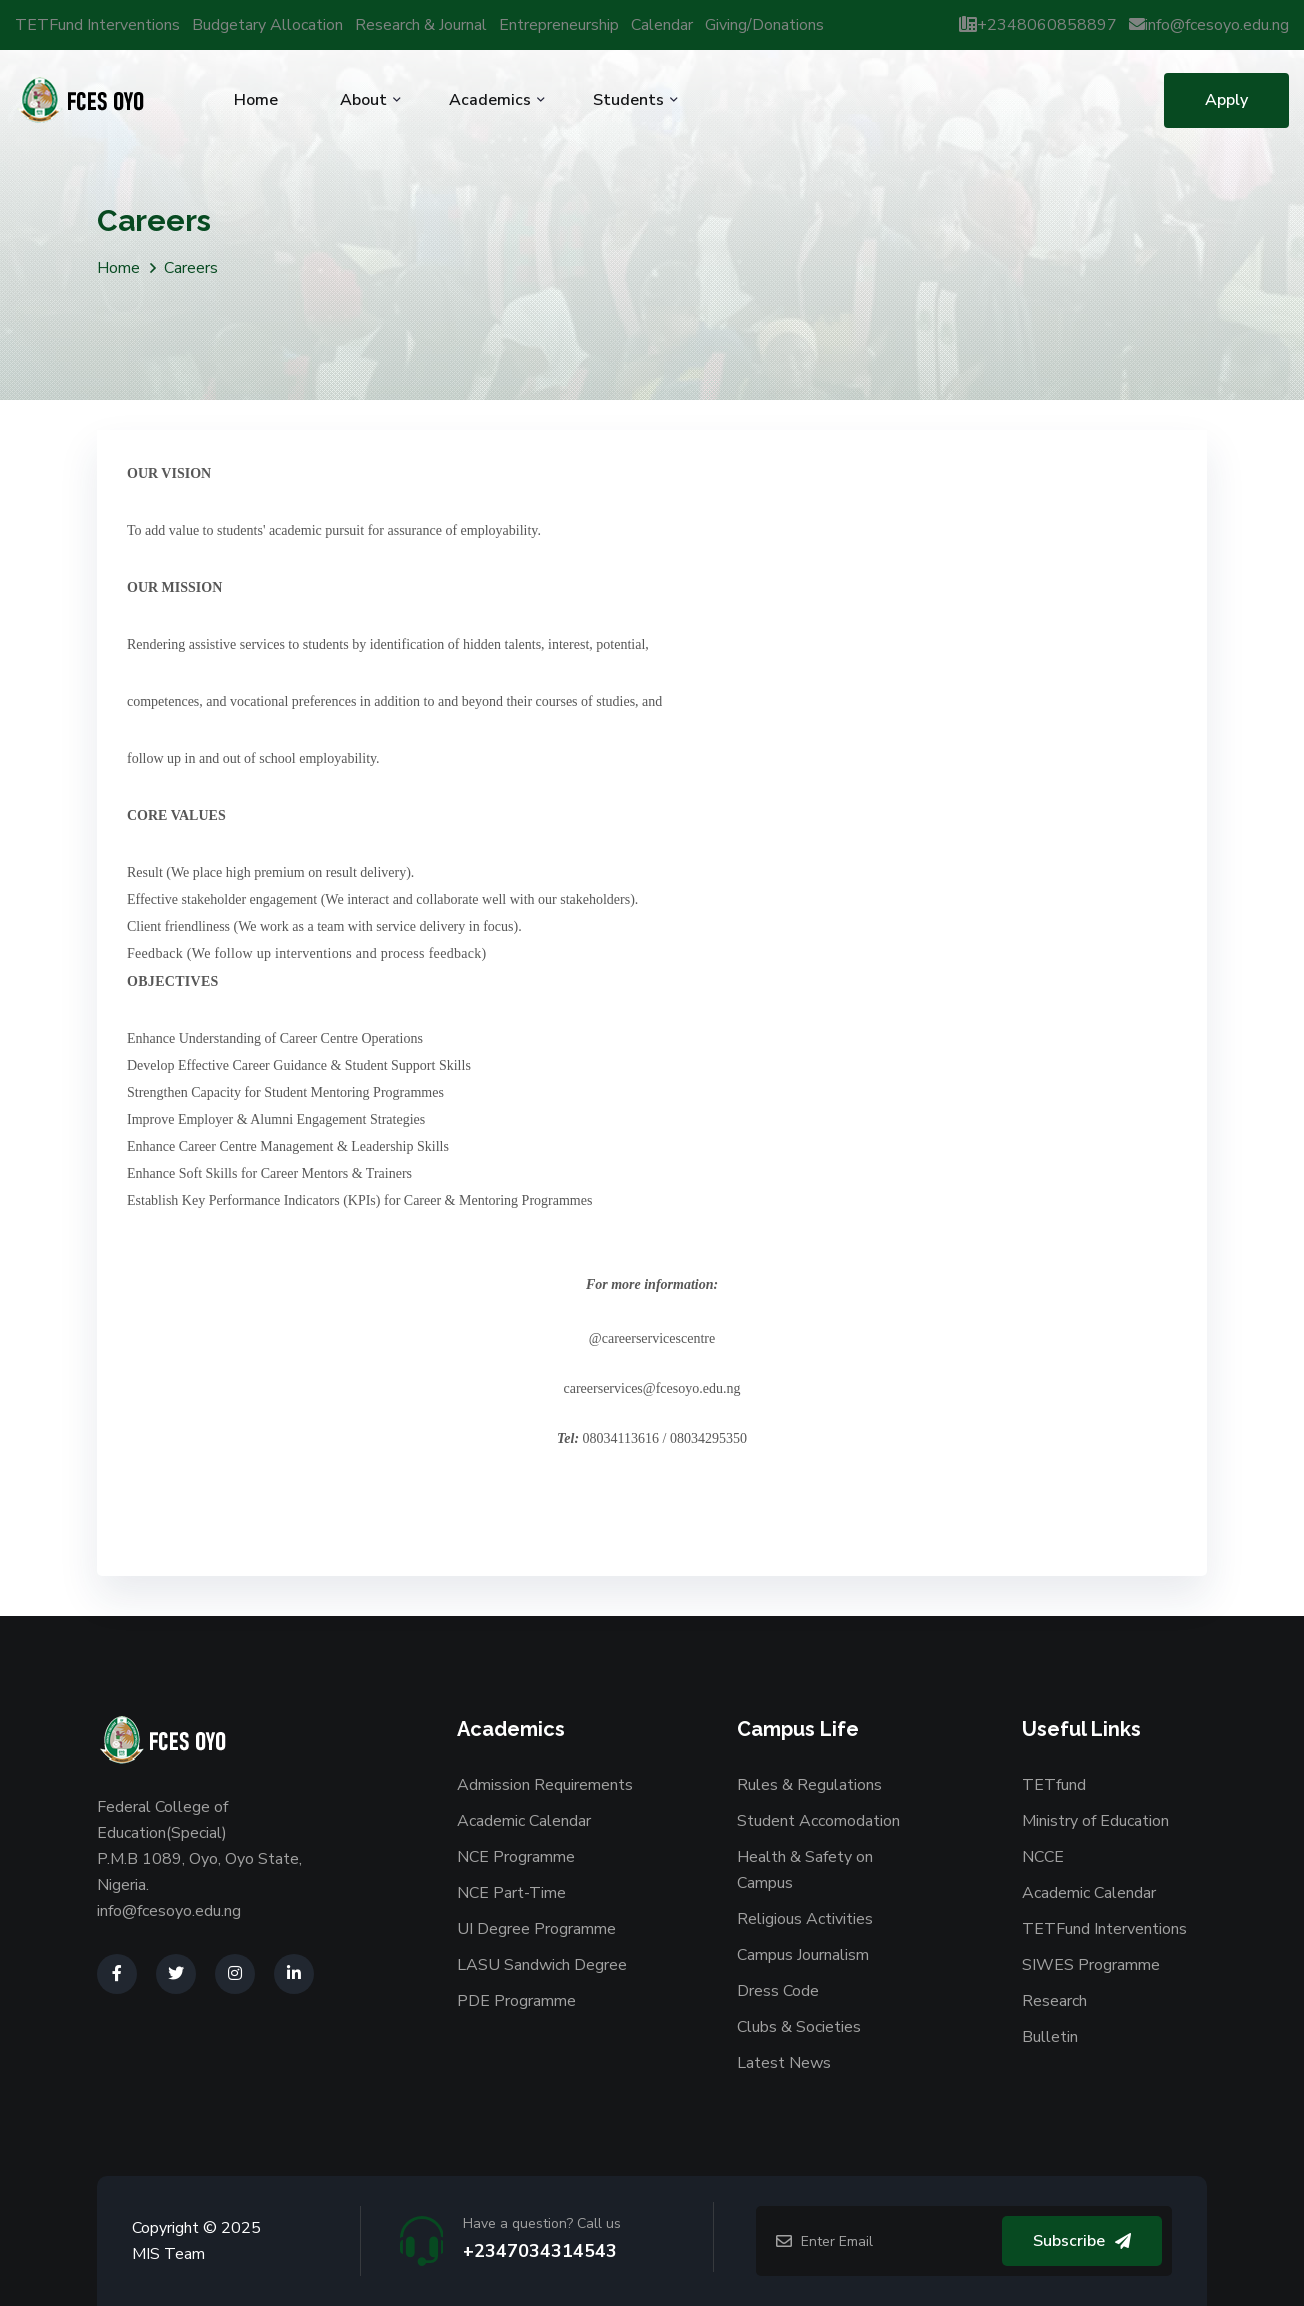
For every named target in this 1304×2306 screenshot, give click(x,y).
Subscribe (1082, 2241)
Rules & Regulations (809, 1785)
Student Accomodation (818, 1821)
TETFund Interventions (97, 25)
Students (628, 100)
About (363, 100)
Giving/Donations (764, 25)
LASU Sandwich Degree (542, 1965)
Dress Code (778, 1991)
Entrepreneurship (559, 25)
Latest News (784, 2063)
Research (1054, 2001)
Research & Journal (421, 25)
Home (256, 100)
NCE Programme (516, 1857)
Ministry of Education (1095, 1821)
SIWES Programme (1091, 1965)
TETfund (1054, 1785)
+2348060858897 (1038, 25)
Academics (490, 100)
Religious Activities (805, 1919)
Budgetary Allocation (267, 25)
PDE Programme (516, 2001)
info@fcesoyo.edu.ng (1209, 25)
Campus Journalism (803, 1955)
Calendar (662, 25)
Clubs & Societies (799, 2027)
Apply (1226, 100)
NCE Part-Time (511, 1893)
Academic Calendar (524, 1821)
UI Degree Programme (536, 1929)
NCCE (1043, 1857)
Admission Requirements (545, 1785)
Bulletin (1050, 2037)
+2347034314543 (540, 2251)
